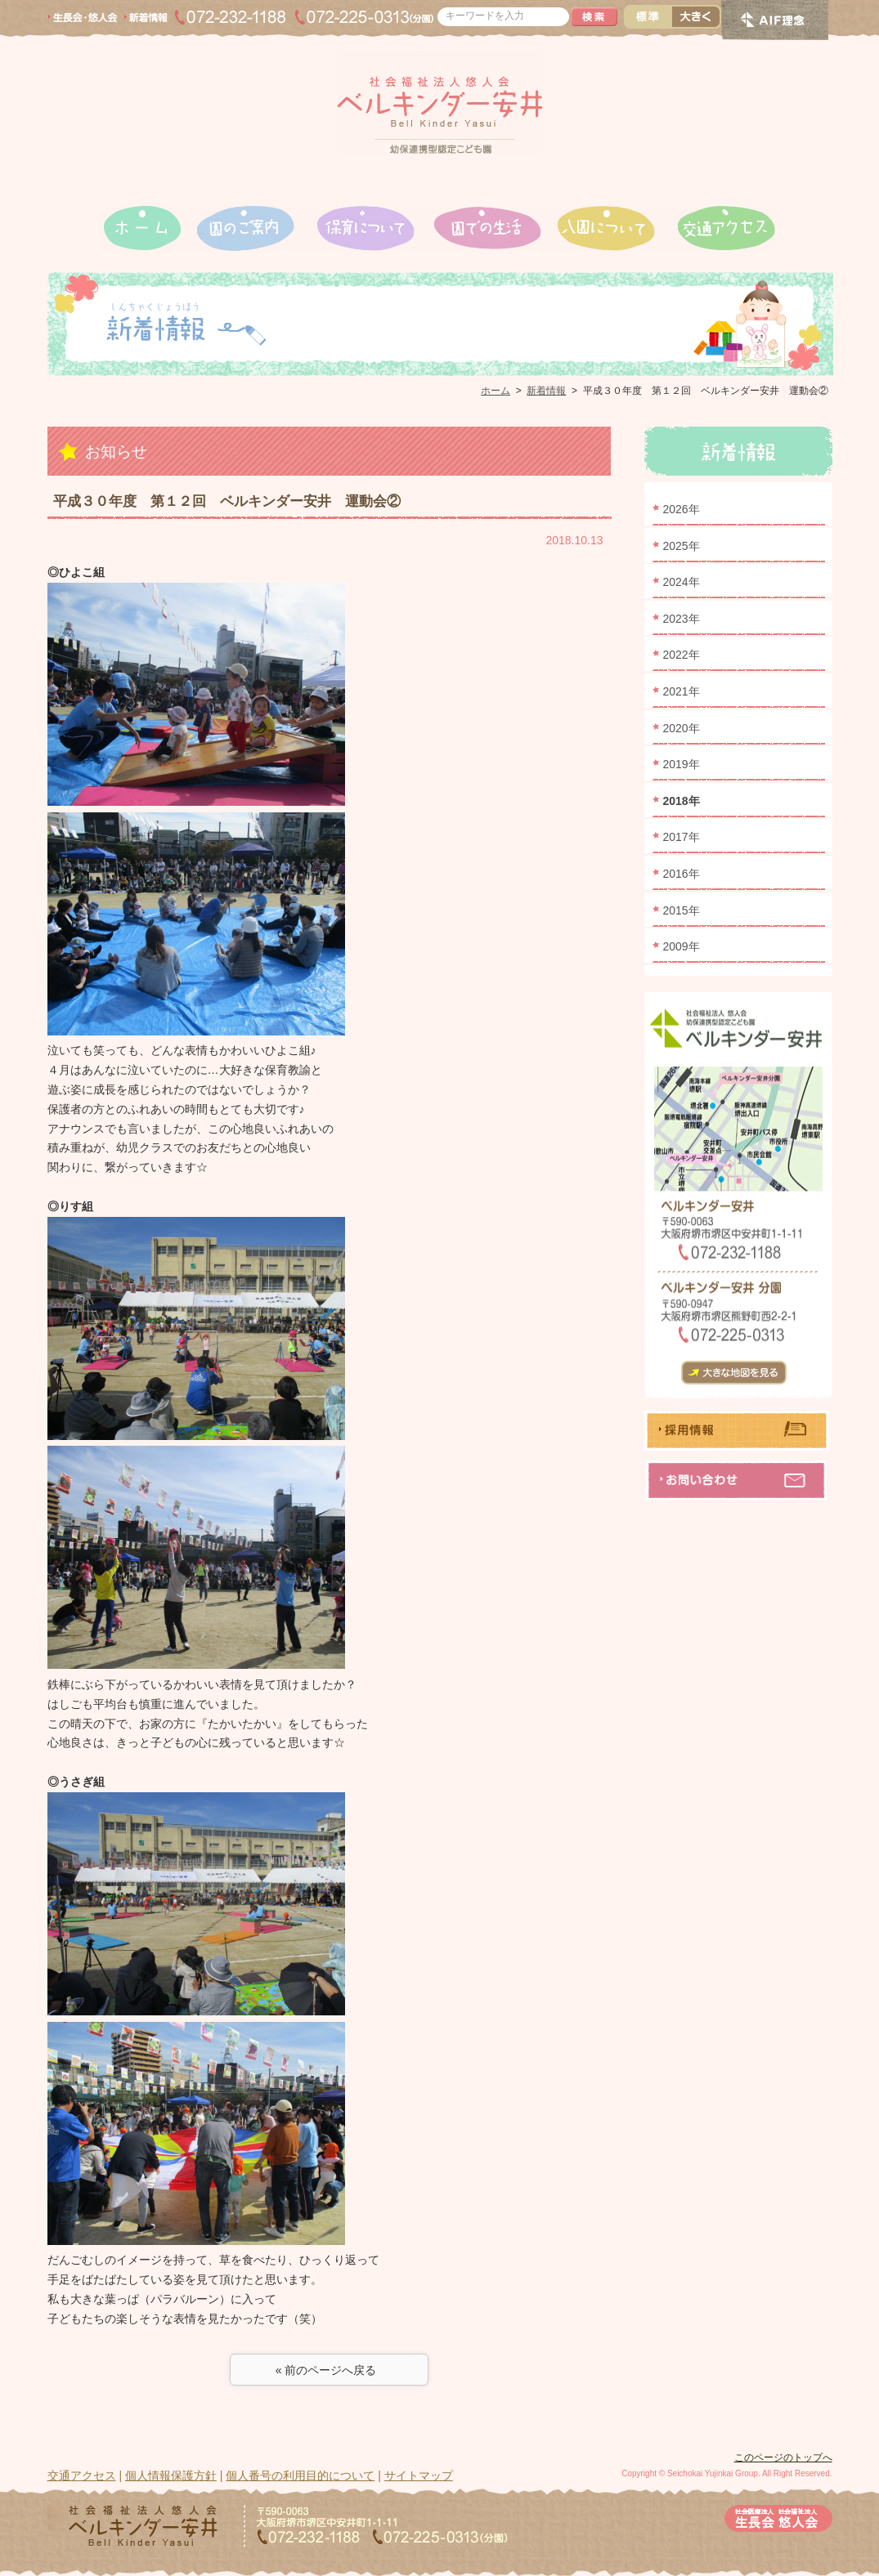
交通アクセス (81, 2475)
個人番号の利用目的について (300, 2475)
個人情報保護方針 (171, 2475)
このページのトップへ (783, 2457)
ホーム (495, 390)
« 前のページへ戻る (329, 2370)
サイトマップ (418, 2475)
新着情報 (546, 390)
